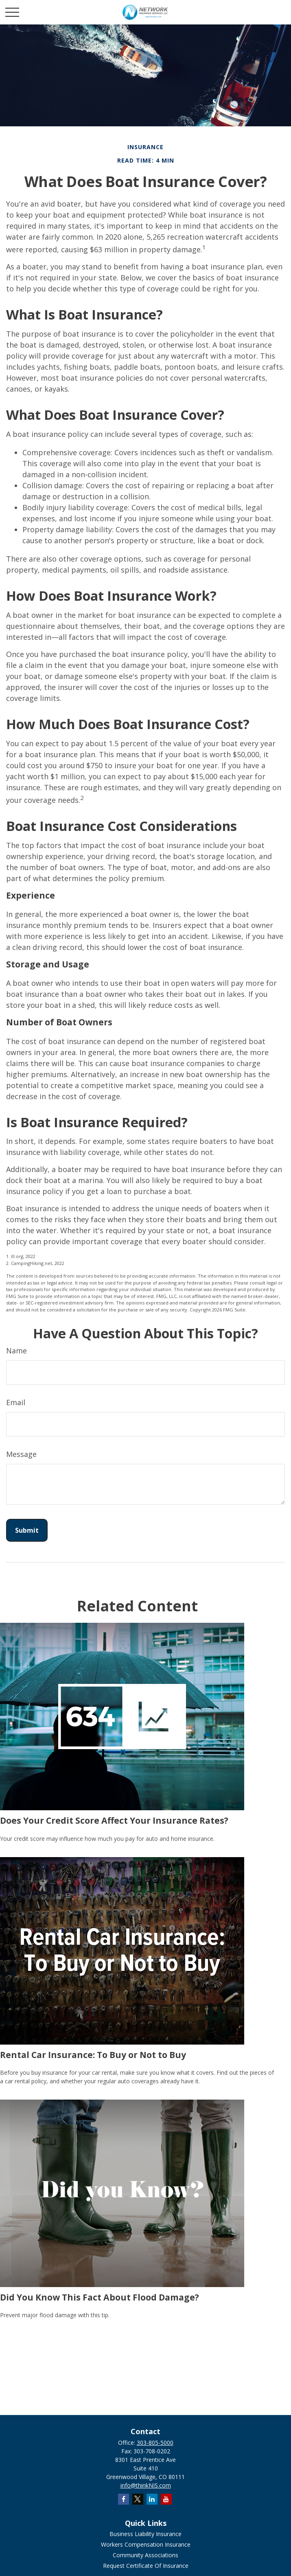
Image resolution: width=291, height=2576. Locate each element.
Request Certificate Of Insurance (145, 2565)
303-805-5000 (155, 2442)
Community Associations (145, 2555)
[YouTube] (166, 2499)
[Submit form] (27, 1530)
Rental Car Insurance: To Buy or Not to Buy (93, 2054)
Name (16, 1350)
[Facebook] (123, 2499)
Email (15, 1402)
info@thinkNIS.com (145, 2485)
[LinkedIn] (152, 2499)
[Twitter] (137, 2499)
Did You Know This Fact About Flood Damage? (99, 2297)
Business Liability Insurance (145, 2534)
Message (21, 1454)
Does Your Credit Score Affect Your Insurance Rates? (114, 1820)
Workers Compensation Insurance (145, 2544)
